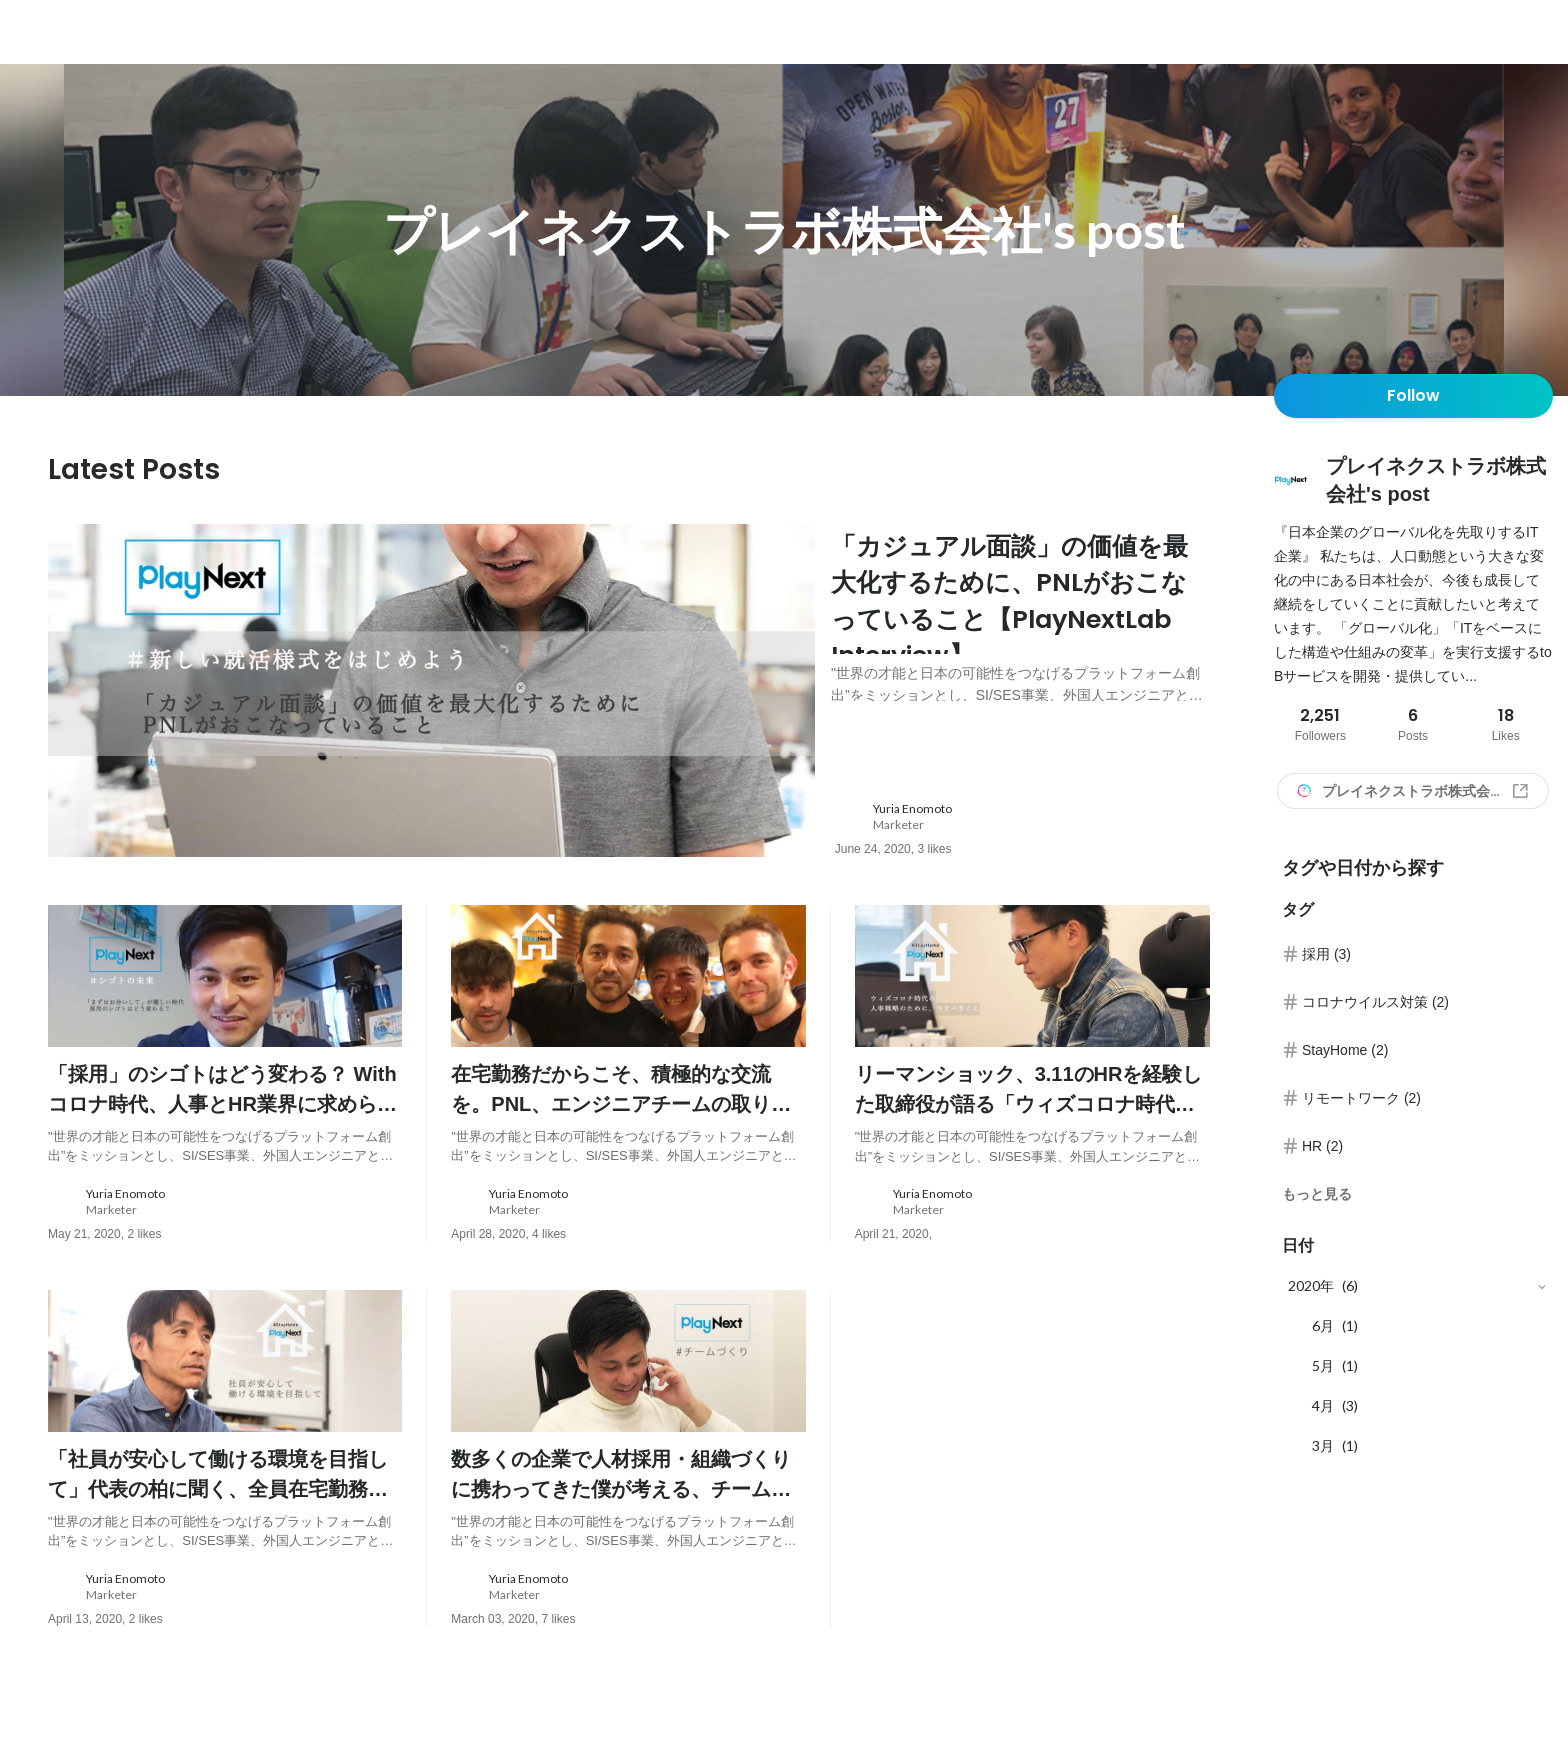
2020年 (1311, 1285)
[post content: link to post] (1020, 626)
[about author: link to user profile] (1034, 829)
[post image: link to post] (431, 696)
